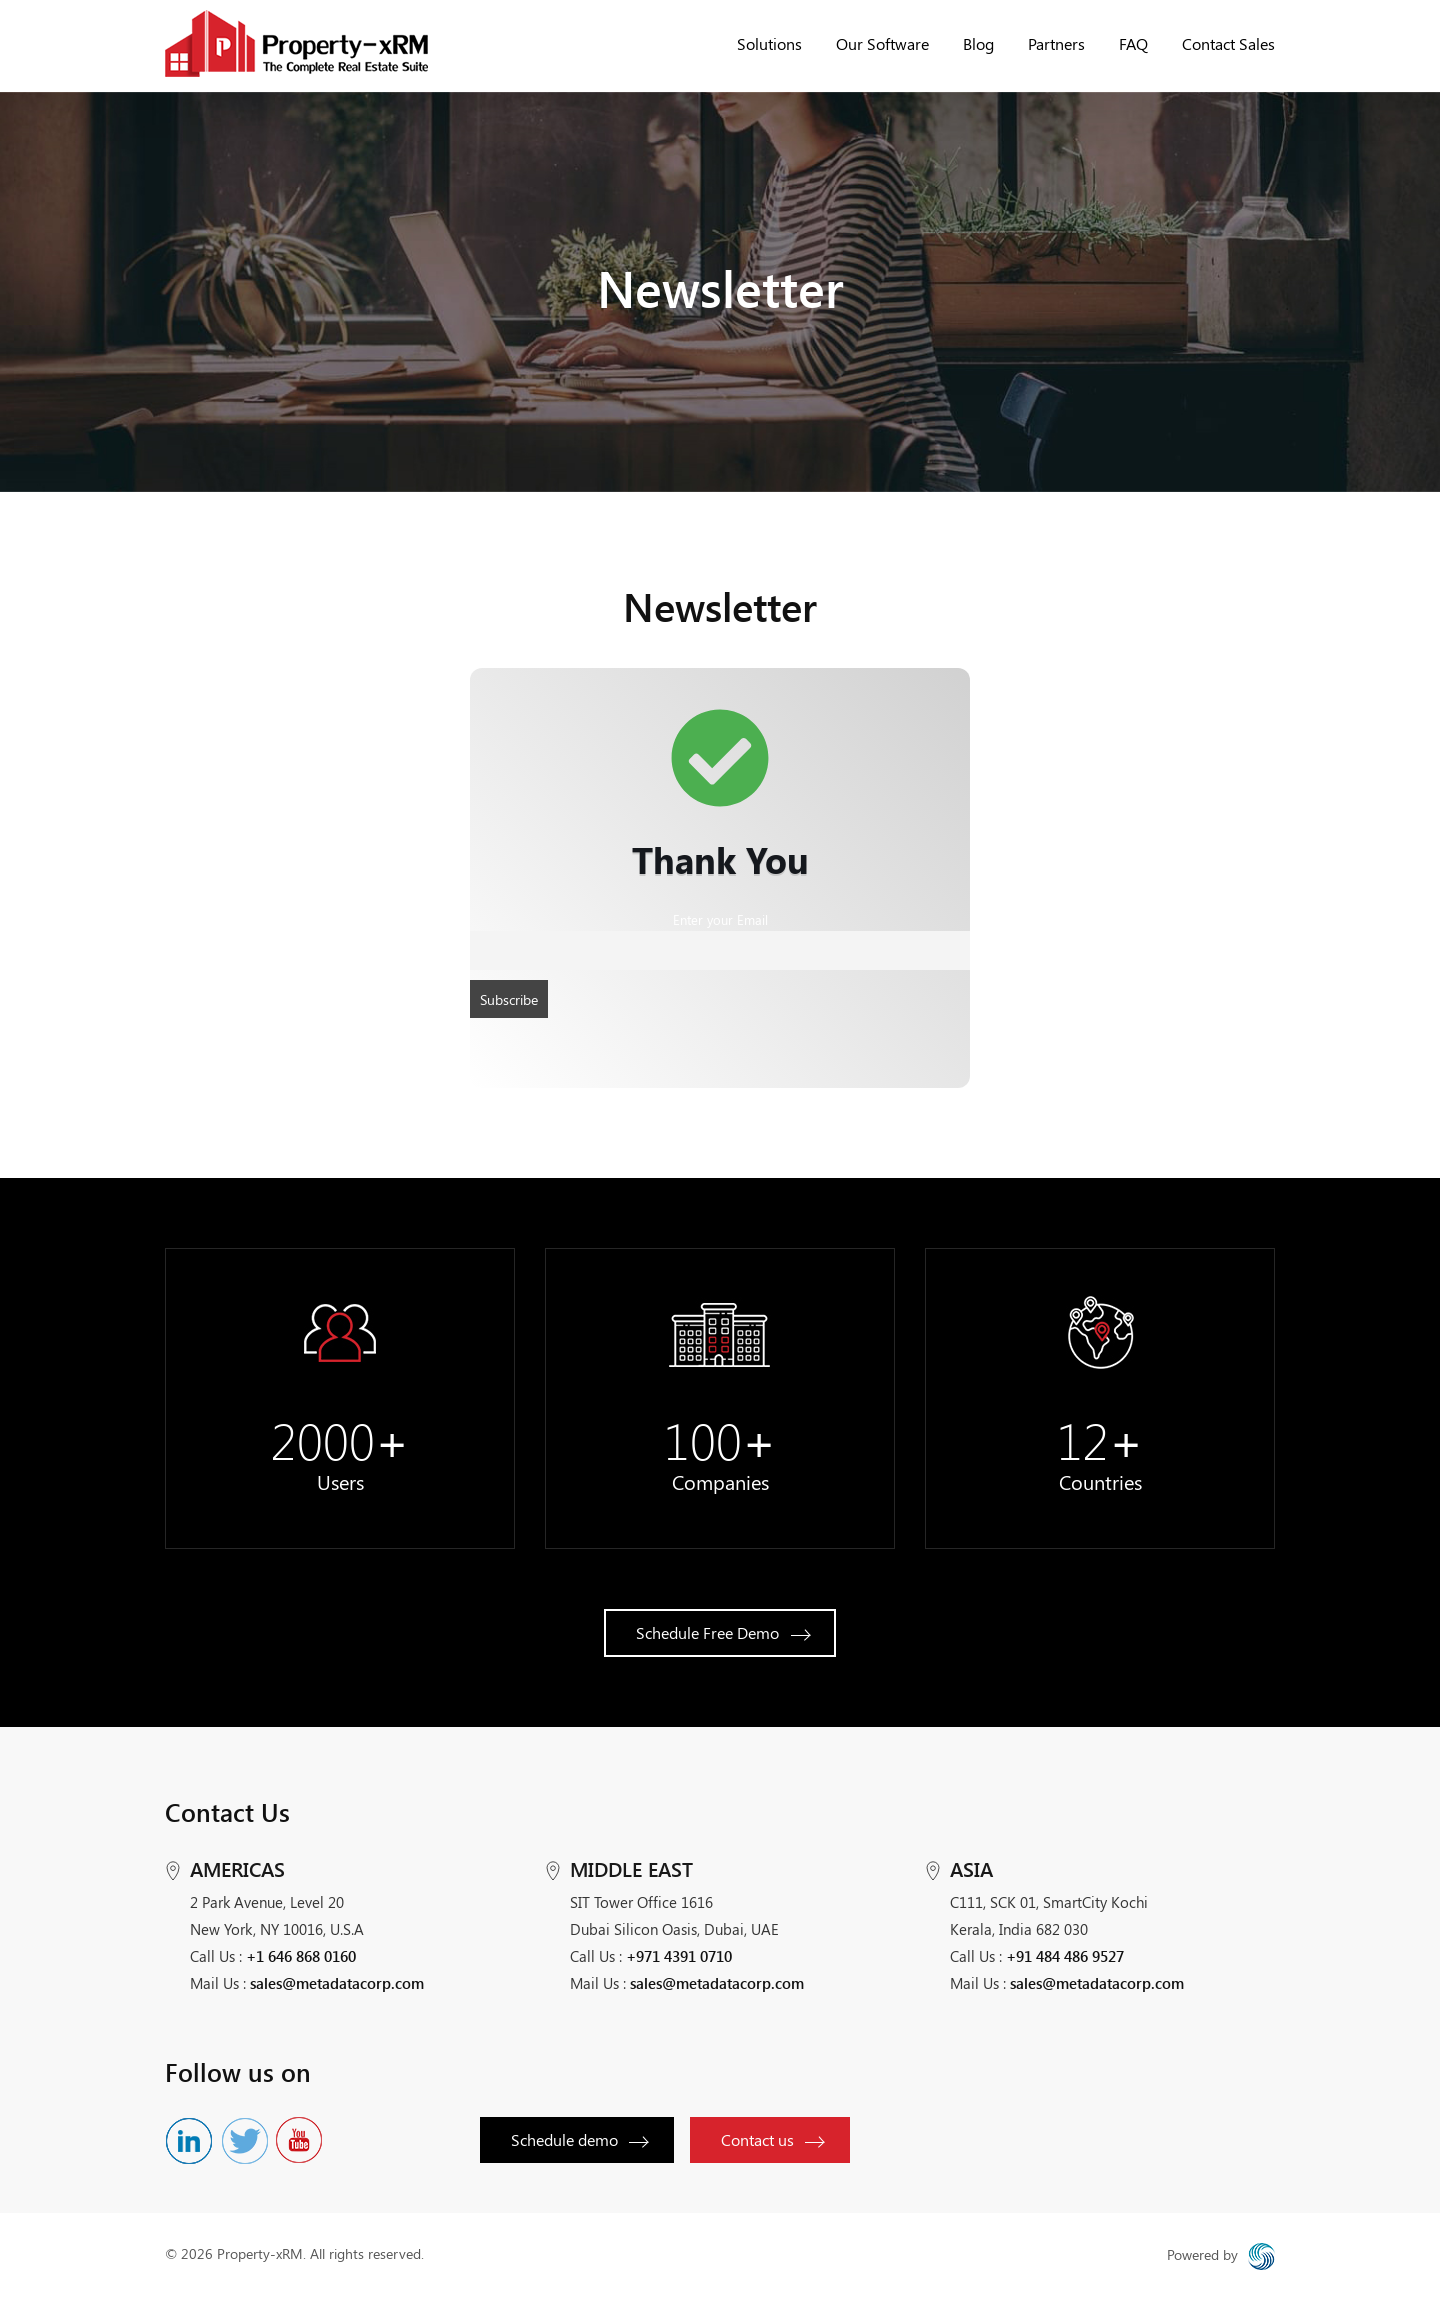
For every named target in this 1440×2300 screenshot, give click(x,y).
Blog (978, 43)
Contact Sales (1228, 43)
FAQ (1133, 43)
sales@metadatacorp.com (337, 1983)
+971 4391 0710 (679, 1956)
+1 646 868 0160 (301, 1956)
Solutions (769, 43)
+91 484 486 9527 (1065, 1956)
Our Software (882, 43)
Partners (1056, 43)
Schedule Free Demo (723, 1632)
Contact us (772, 2139)
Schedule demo (579, 2139)
